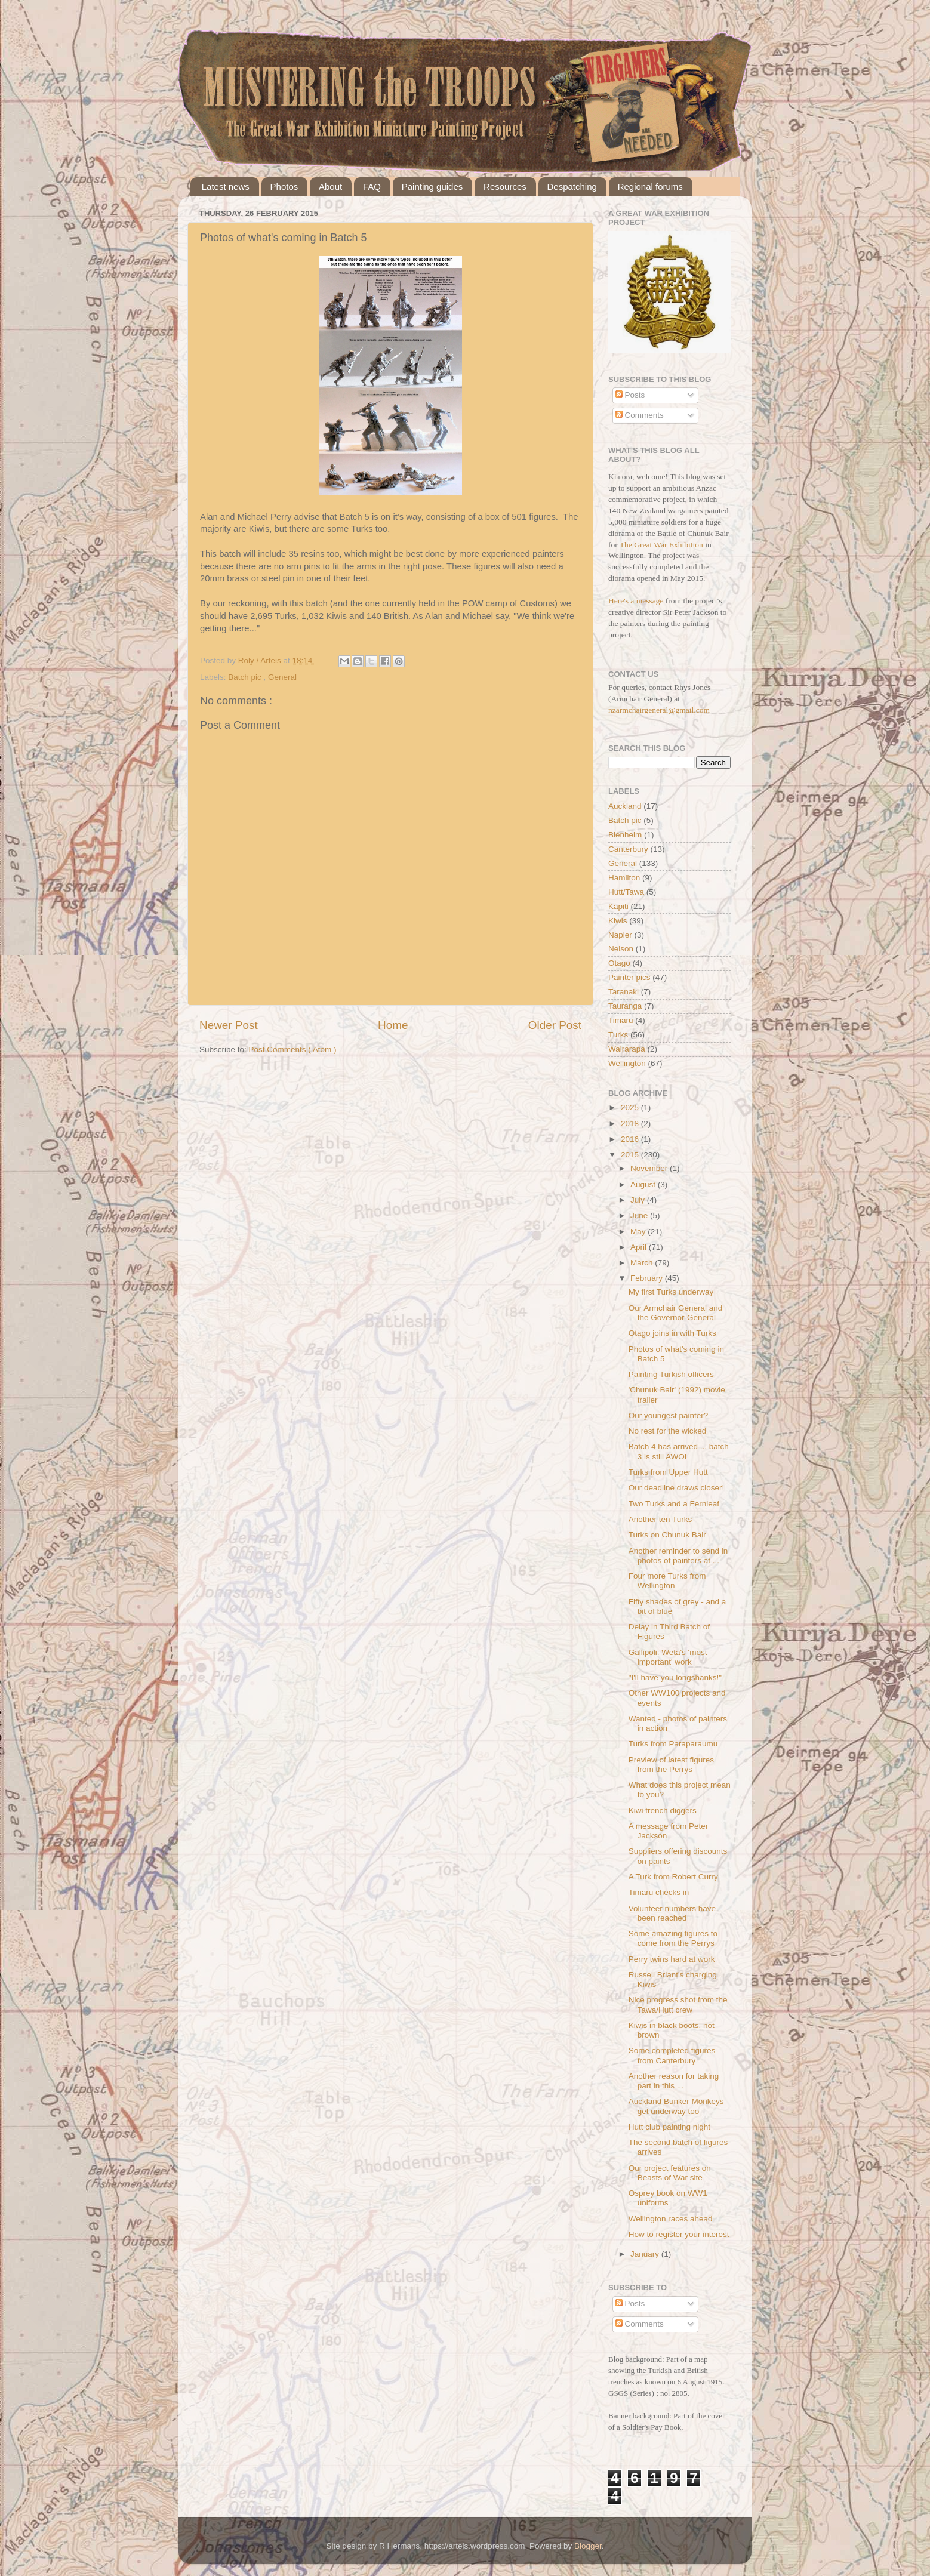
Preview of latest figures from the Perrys (671, 1764)
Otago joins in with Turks (672, 1333)
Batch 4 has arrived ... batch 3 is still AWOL (679, 1451)
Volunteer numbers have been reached (672, 1913)
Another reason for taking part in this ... (674, 2081)
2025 (631, 1107)
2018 (631, 1123)
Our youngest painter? (669, 1415)
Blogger (588, 2545)
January (645, 2254)
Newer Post (228, 1025)
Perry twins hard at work (672, 1959)
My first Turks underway (671, 1291)
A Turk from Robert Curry (673, 1876)
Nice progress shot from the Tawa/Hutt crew (678, 2004)
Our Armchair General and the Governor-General (676, 1313)
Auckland (625, 806)
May (639, 1231)
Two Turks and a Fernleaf (674, 1503)
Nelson (620, 948)
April (639, 1247)
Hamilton (624, 877)
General (282, 677)
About (330, 186)
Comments (639, 415)
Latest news (226, 186)
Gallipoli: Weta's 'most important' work (668, 1657)
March (642, 1262)
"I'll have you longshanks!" (675, 1677)
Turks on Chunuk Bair (667, 1534)
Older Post (554, 1025)
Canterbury (628, 849)
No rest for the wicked (668, 1430)
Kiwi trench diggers (663, 1810)
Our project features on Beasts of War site (670, 2173)
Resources (505, 186)
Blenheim (625, 834)
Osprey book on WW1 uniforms (668, 2198)
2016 (631, 1139)
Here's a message (635, 600)
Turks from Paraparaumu (673, 1743)
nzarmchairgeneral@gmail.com (659, 709)
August (644, 1184)
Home (393, 1025)
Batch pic (245, 677)
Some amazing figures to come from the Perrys (673, 1938)
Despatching (572, 186)
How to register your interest (679, 2234)
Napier (620, 934)
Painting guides (432, 186)
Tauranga (625, 1006)
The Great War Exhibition (661, 544)
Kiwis (617, 920)
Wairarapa (626, 1048)
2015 (631, 1154)
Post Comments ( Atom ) (293, 1049)
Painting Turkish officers (671, 1374)
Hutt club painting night (669, 2126)
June (640, 1215)
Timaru (620, 1020)
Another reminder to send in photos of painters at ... (678, 1555)
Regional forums (650, 186)
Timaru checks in (659, 1892)
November (650, 1168)
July (638, 1199)
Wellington (627, 1063)
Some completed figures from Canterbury (672, 2055)
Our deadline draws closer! (677, 1487)
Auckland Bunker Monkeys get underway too (676, 2106)
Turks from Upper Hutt (668, 1472)
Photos (284, 186)
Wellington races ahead (671, 2218)
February (647, 1278)
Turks (618, 1034)
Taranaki (623, 991)
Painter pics (629, 977)
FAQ (372, 186)
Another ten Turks (660, 1519)
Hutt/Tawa (626, 892)
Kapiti (618, 906)
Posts (630, 394)
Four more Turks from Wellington (667, 1581)
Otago (619, 963)
